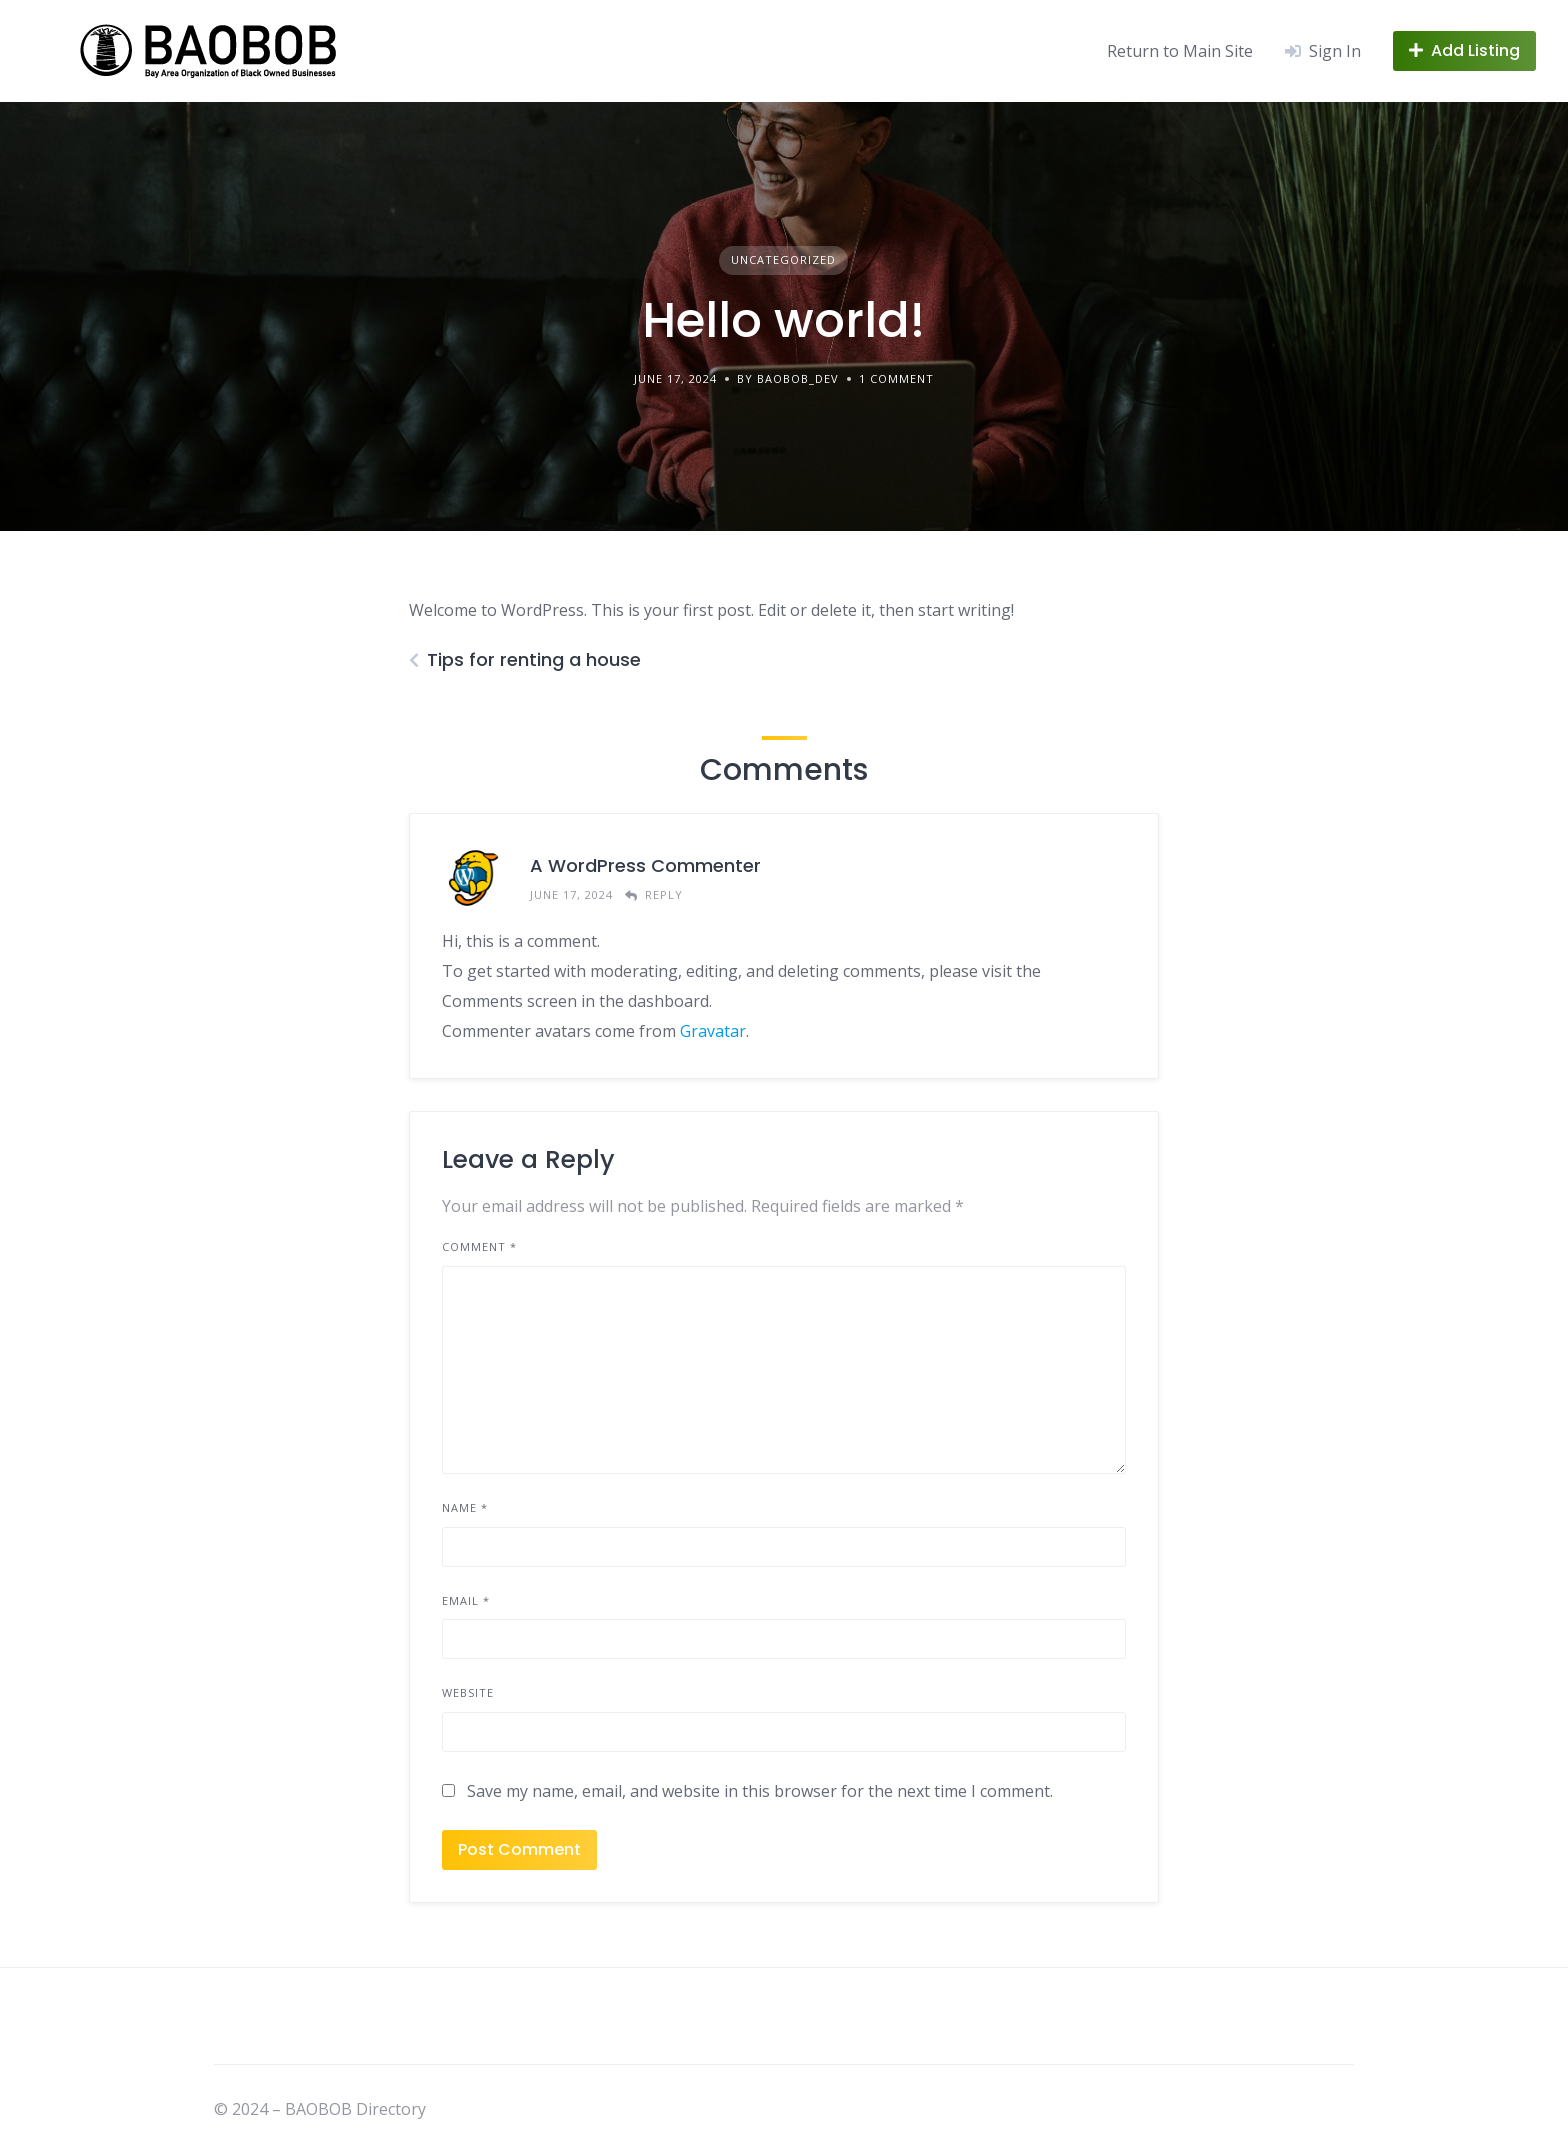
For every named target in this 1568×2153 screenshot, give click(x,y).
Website (468, 1692)
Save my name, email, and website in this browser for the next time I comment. (760, 1791)
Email (466, 1600)
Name (465, 1507)
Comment (479, 1246)
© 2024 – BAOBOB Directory (320, 2109)
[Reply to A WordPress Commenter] (653, 895)
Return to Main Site (1180, 51)
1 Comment (896, 378)
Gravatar (713, 1031)
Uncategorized (783, 259)
